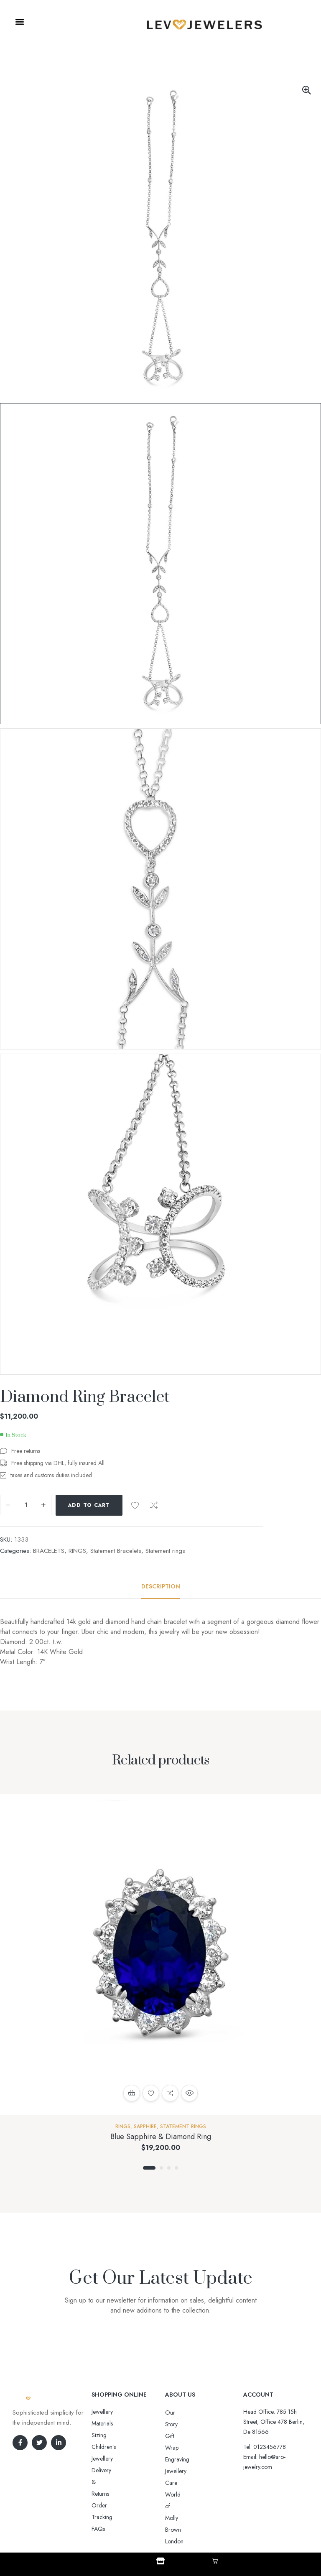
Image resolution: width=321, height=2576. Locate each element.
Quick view (189, 2093)
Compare (153, 1505)
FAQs (98, 2458)
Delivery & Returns (114, 2435)
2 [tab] (161, 2168)
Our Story (177, 2412)
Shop (160, 2568)
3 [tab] (169, 2168)
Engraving (177, 2436)
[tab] (160, 1586)
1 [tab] (149, 2168)
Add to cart (89, 1505)
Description (160, 1586)
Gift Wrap (177, 2424)
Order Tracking (111, 2447)
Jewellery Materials (114, 2412)
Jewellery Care (182, 2447)
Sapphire (145, 2126)
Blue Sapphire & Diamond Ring (160, 2136)
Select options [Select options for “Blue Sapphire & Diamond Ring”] (131, 2093)
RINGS (77, 1550)
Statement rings (165, 1550)
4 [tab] (176, 2168)
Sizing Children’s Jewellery (123, 2423)
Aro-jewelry (157, 2527)
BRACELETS (48, 1550)
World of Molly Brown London (202, 2459)
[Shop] (160, 2561)
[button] (19, 22)
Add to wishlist (135, 1505)
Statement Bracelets (115, 1550)
